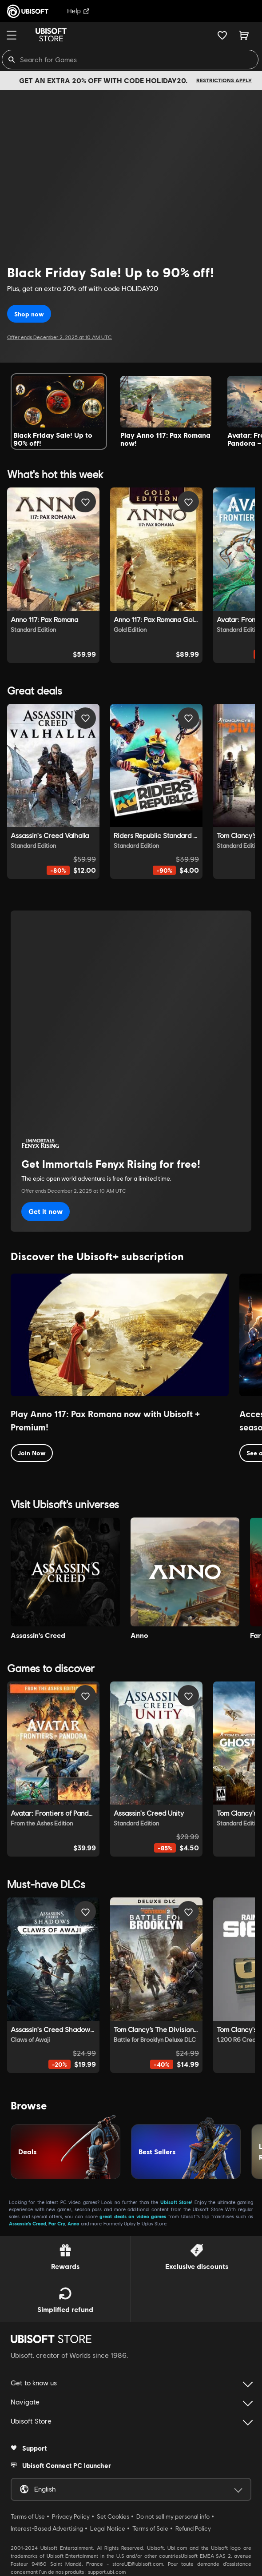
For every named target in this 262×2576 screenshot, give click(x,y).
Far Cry (56, 2223)
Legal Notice (107, 2528)
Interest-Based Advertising (47, 2528)
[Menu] (11, 35)
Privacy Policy (71, 2516)
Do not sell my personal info (173, 2516)
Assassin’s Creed (27, 2223)
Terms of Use (28, 2516)
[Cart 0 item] (244, 35)
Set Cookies (113, 2516)
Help (78, 11)
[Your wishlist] (222, 35)
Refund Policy (193, 2528)
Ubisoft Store (175, 2202)
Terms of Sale (150, 2528)
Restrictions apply (224, 80)
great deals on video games (132, 2216)
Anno (73, 2223)
